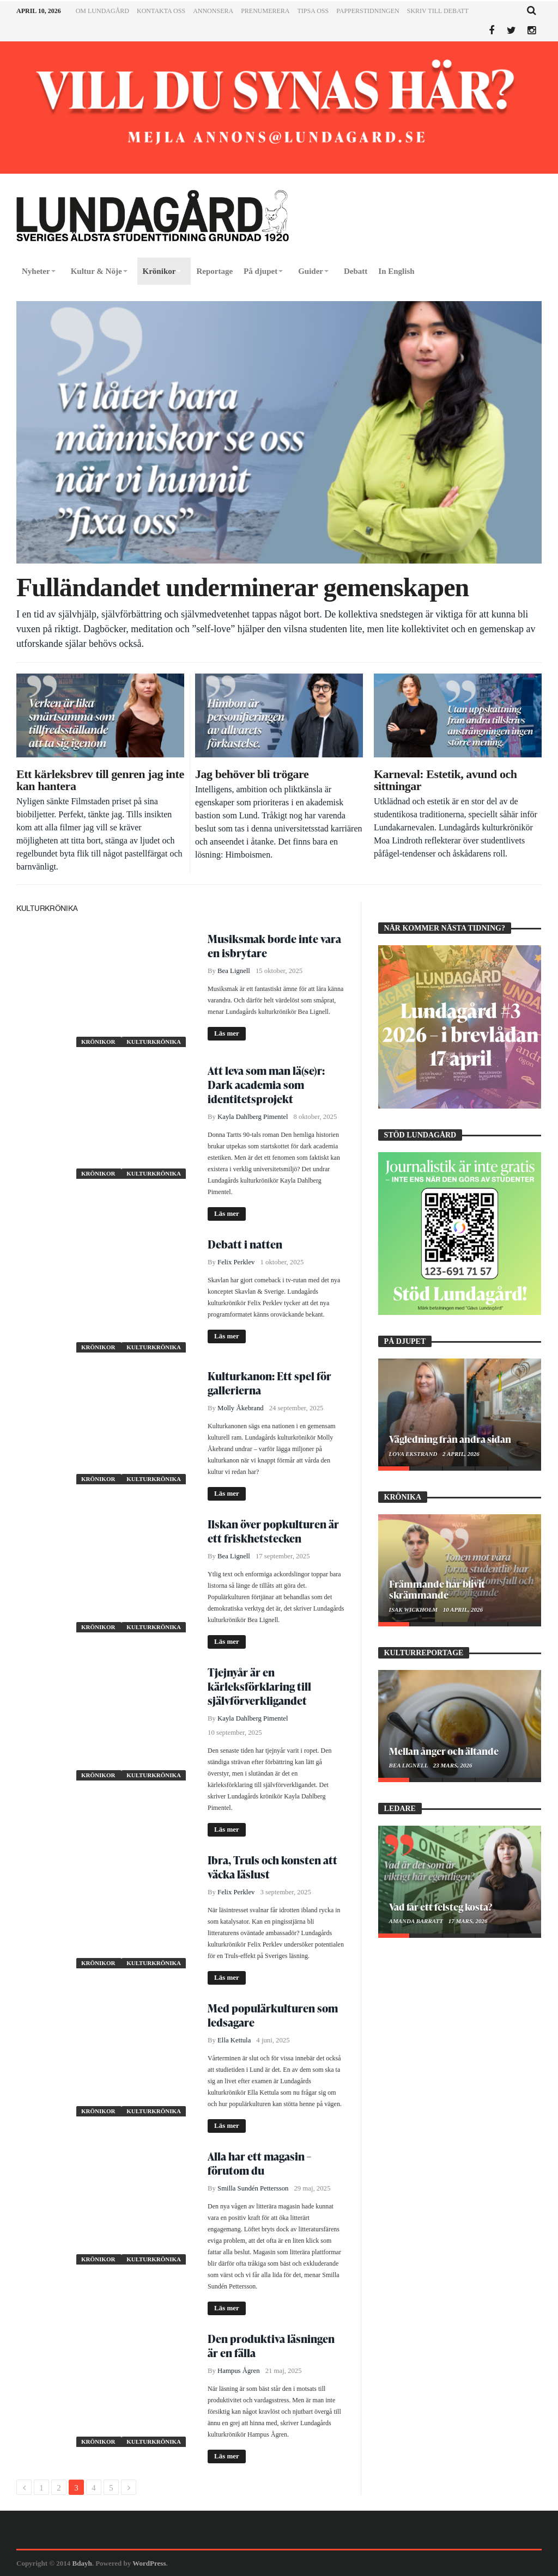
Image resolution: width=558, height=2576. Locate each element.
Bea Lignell (233, 971)
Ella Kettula (234, 2040)
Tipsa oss (313, 11)
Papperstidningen (367, 11)
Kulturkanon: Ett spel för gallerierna (269, 1383)
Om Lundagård (102, 11)
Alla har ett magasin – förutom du (259, 2163)
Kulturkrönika (153, 1041)
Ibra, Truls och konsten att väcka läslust (272, 1867)
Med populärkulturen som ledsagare (273, 2015)
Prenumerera (265, 11)
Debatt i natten (245, 1244)
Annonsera (213, 11)
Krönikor (99, 1041)
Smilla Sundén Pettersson (252, 2188)
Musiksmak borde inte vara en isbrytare (274, 945)
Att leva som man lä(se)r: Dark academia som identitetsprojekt (266, 1084)
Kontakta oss (161, 11)
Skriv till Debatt (438, 11)
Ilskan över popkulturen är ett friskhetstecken (273, 1531)
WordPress (149, 2563)
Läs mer (226, 1033)
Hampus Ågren (238, 2371)
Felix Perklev (235, 1262)
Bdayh (82, 2563)
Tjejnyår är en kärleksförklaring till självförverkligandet (259, 1686)
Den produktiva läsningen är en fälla (271, 2345)
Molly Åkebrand (240, 1408)
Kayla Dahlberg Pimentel (252, 1117)
